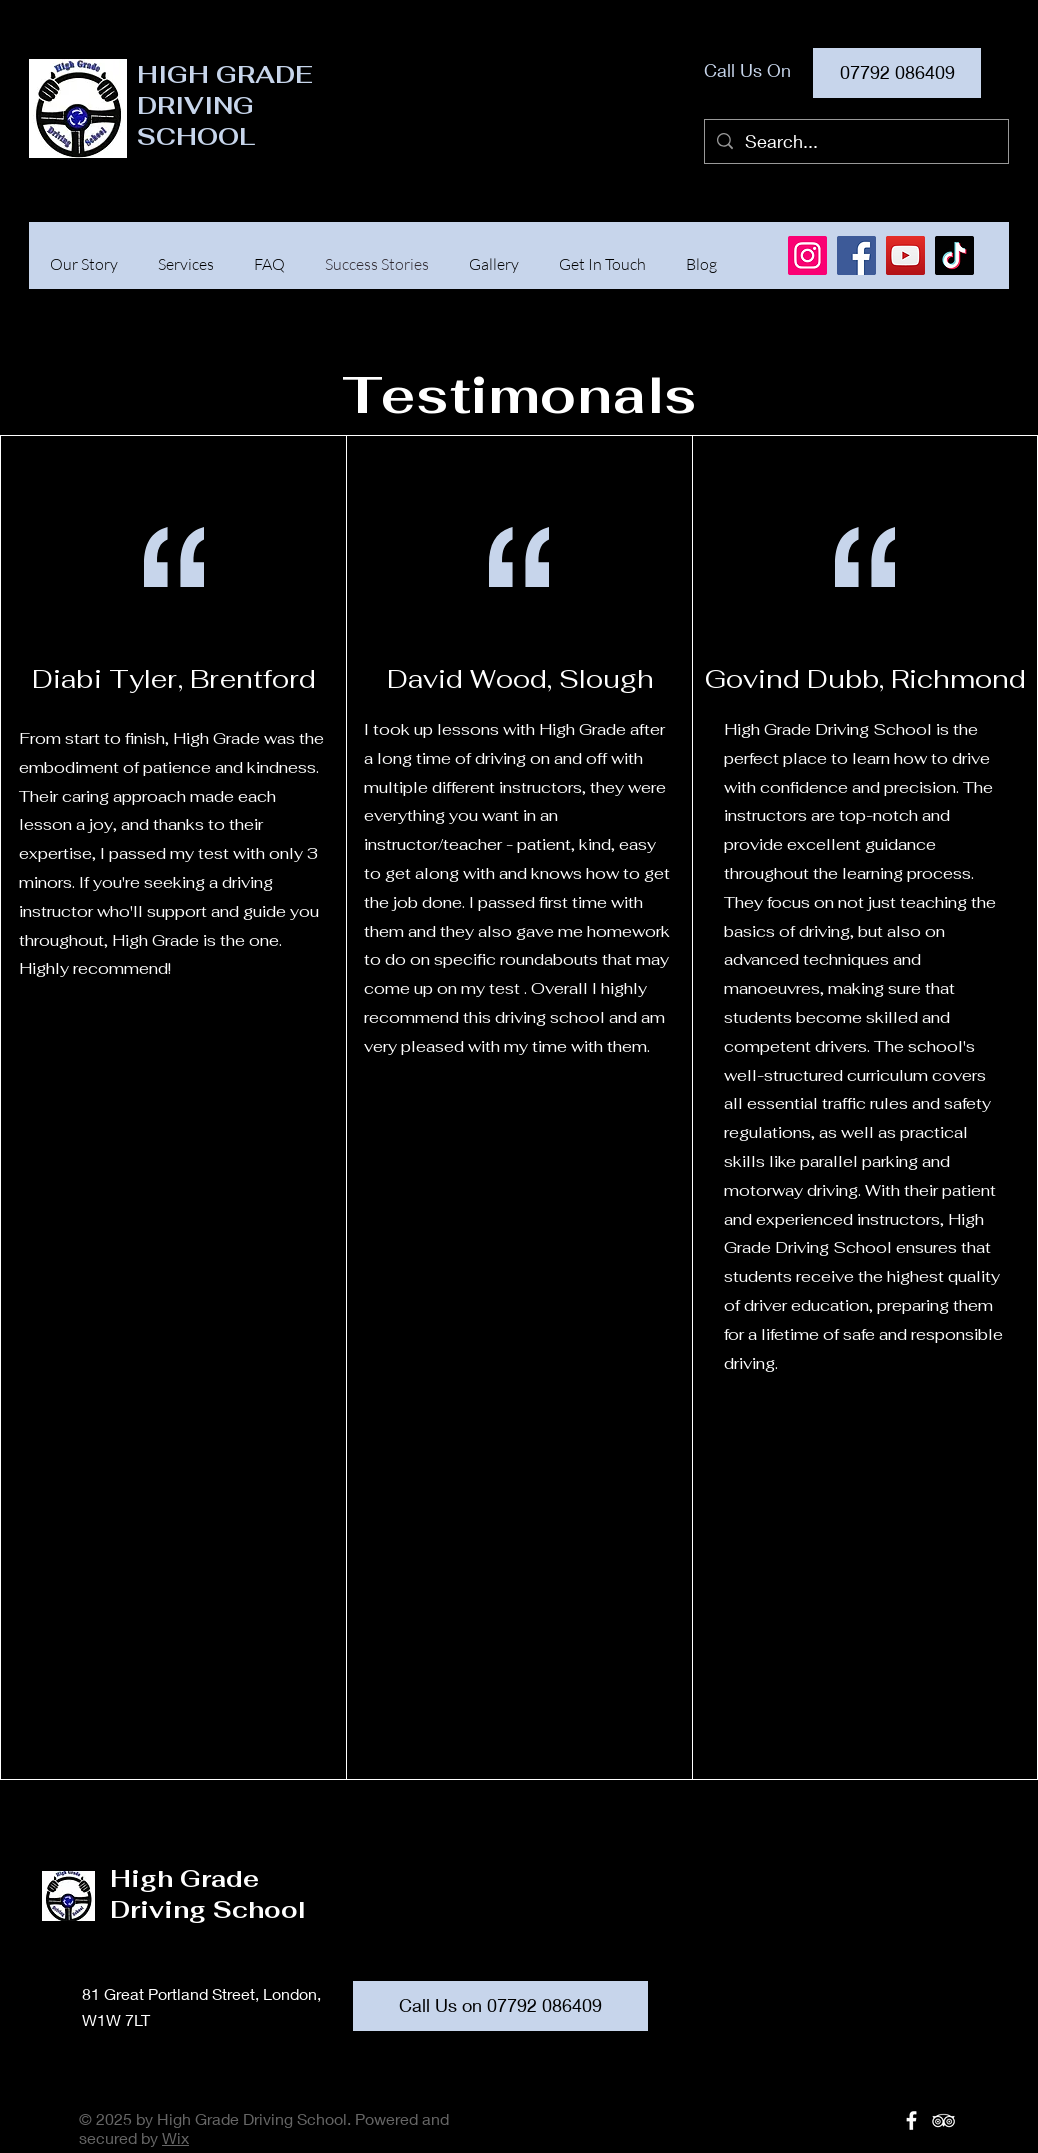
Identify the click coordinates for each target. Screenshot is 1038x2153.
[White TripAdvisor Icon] (943, 2120)
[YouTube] (905, 255)
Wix (175, 2137)
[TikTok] (954, 255)
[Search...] (855, 141)
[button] (186, 264)
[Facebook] (856, 255)
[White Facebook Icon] (911, 2120)
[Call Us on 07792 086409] (500, 2006)
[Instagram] (807, 255)
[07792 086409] (897, 73)
